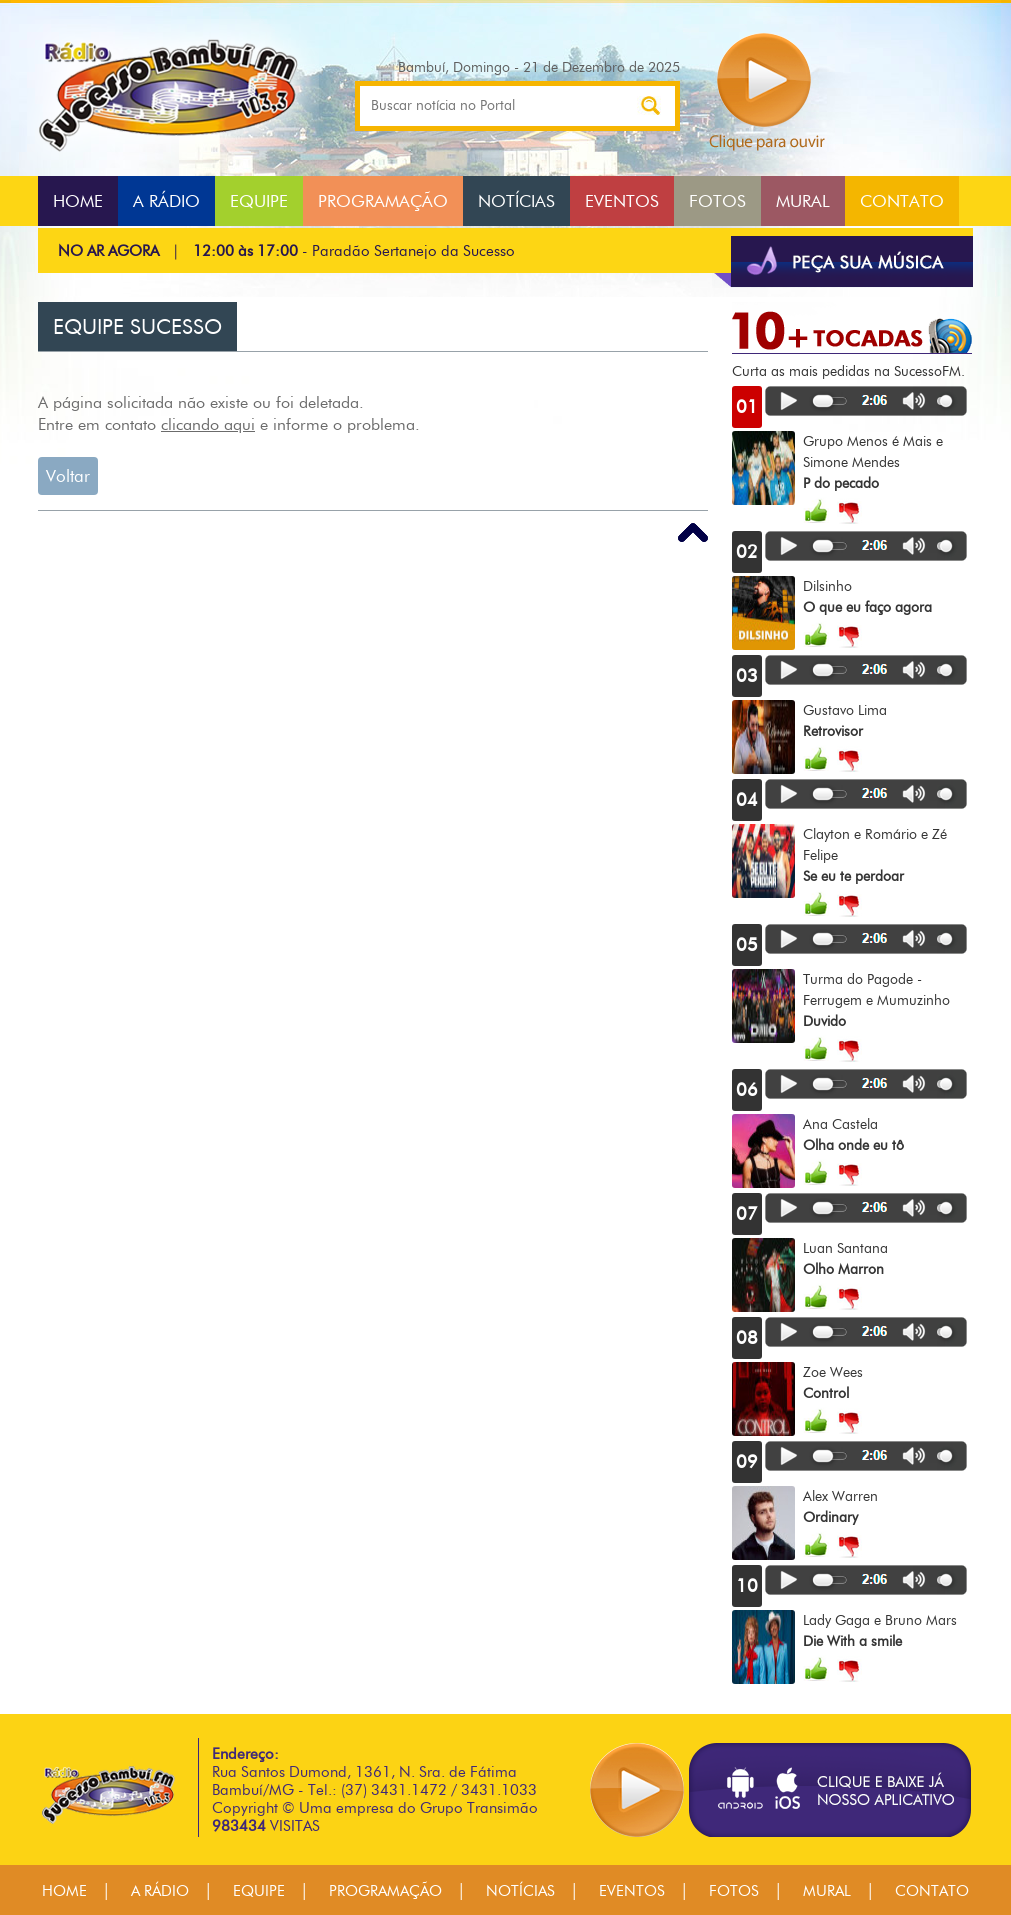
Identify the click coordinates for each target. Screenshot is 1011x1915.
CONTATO (902, 201)
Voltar (68, 476)
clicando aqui (208, 424)
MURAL (803, 201)
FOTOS (717, 201)
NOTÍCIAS (516, 201)
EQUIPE (259, 201)
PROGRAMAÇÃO (383, 201)
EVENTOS (622, 201)
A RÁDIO (166, 201)
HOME (78, 201)
